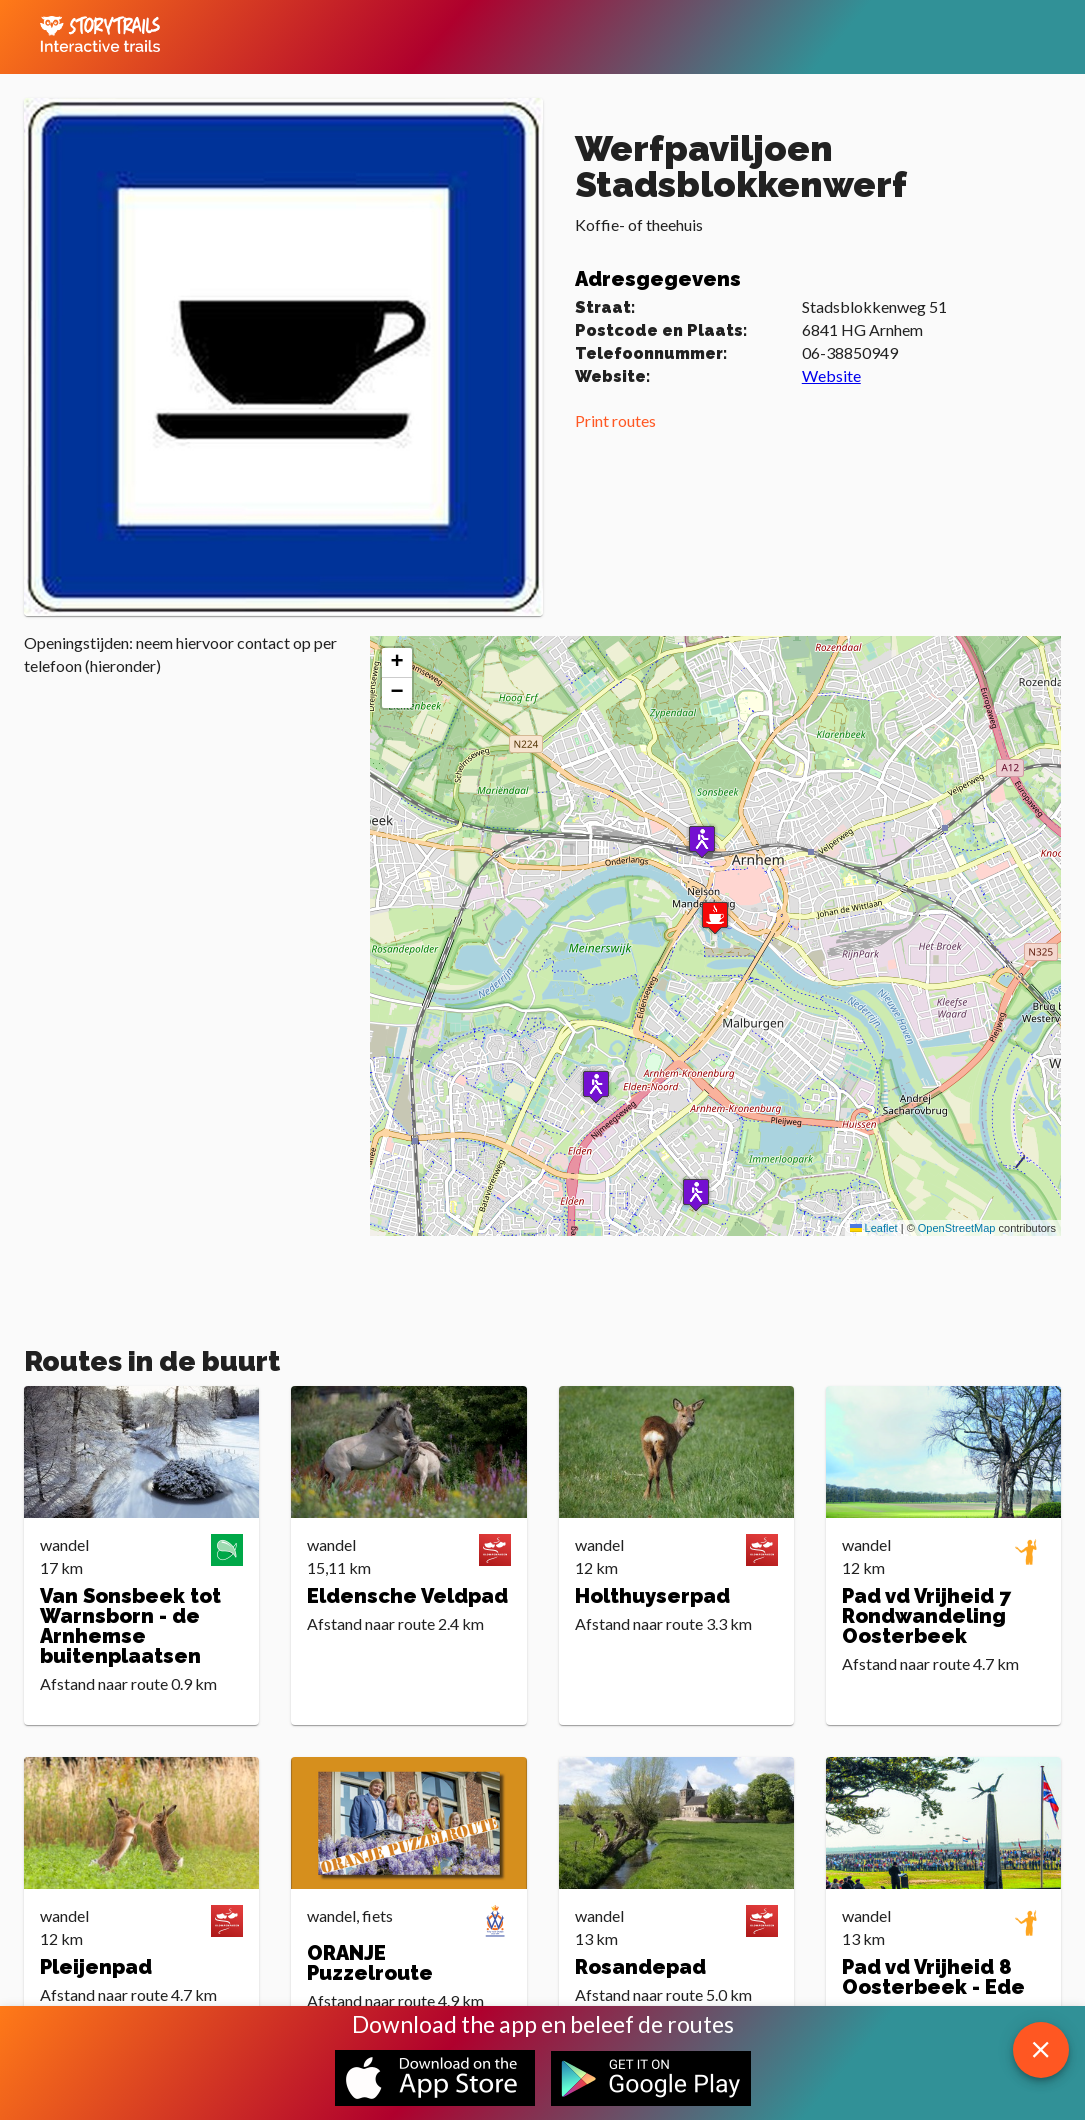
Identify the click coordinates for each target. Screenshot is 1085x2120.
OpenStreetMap (957, 1228)
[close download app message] (1041, 2050)
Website (831, 375)
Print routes (615, 420)
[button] (702, 841)
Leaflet (874, 1228)
